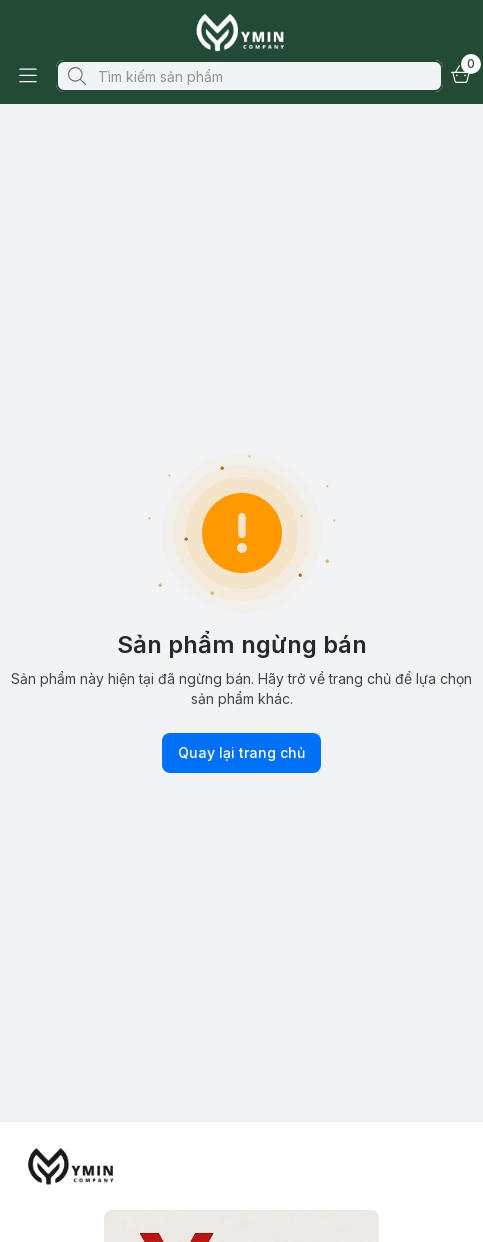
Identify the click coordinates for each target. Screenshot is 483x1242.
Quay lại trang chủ (241, 753)
